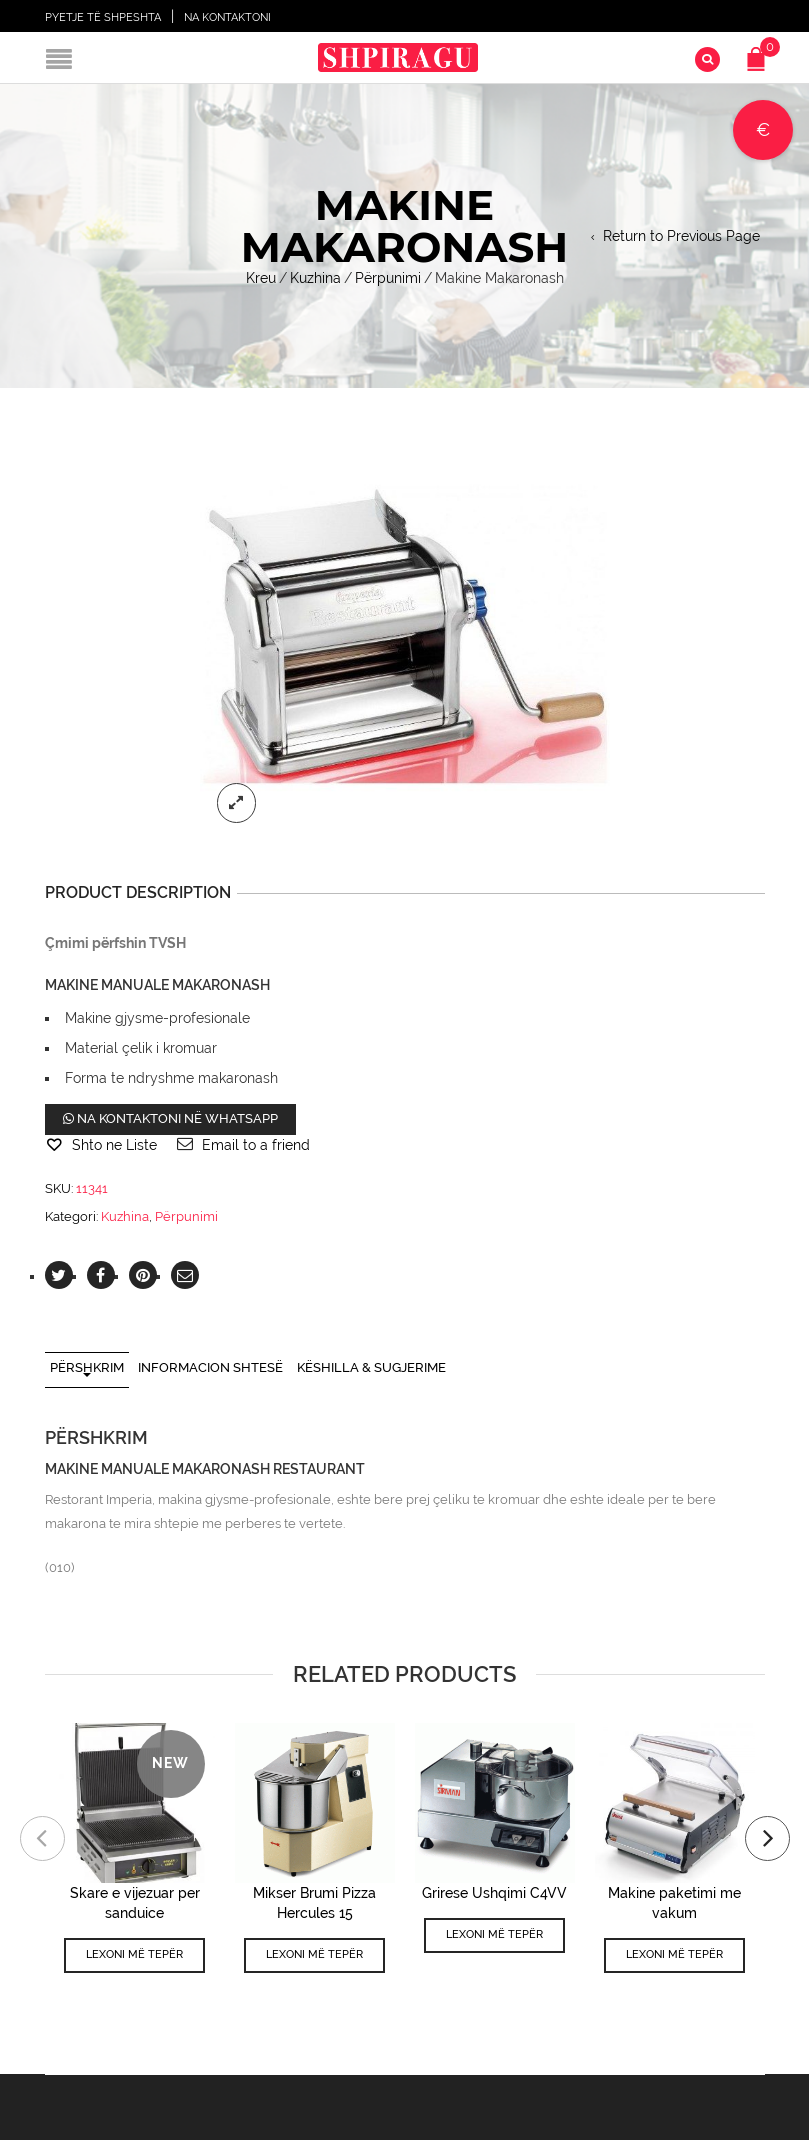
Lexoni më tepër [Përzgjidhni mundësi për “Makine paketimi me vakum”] (674, 1954)
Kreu (261, 278)
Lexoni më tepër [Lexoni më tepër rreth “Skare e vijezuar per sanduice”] (134, 1954)
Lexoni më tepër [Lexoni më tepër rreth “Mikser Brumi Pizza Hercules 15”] (314, 1954)
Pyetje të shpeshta (103, 17)
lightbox (237, 803)
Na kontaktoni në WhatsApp (170, 1118)
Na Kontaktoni (227, 17)
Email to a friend (256, 1145)
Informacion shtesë (210, 1367)
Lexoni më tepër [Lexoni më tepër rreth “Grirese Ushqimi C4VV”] (494, 1934)
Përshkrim (87, 1367)
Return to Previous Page (681, 236)
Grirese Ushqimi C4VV (494, 1893)
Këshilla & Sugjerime (371, 1367)
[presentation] (42, 1838)
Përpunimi (388, 278)
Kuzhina (315, 278)
